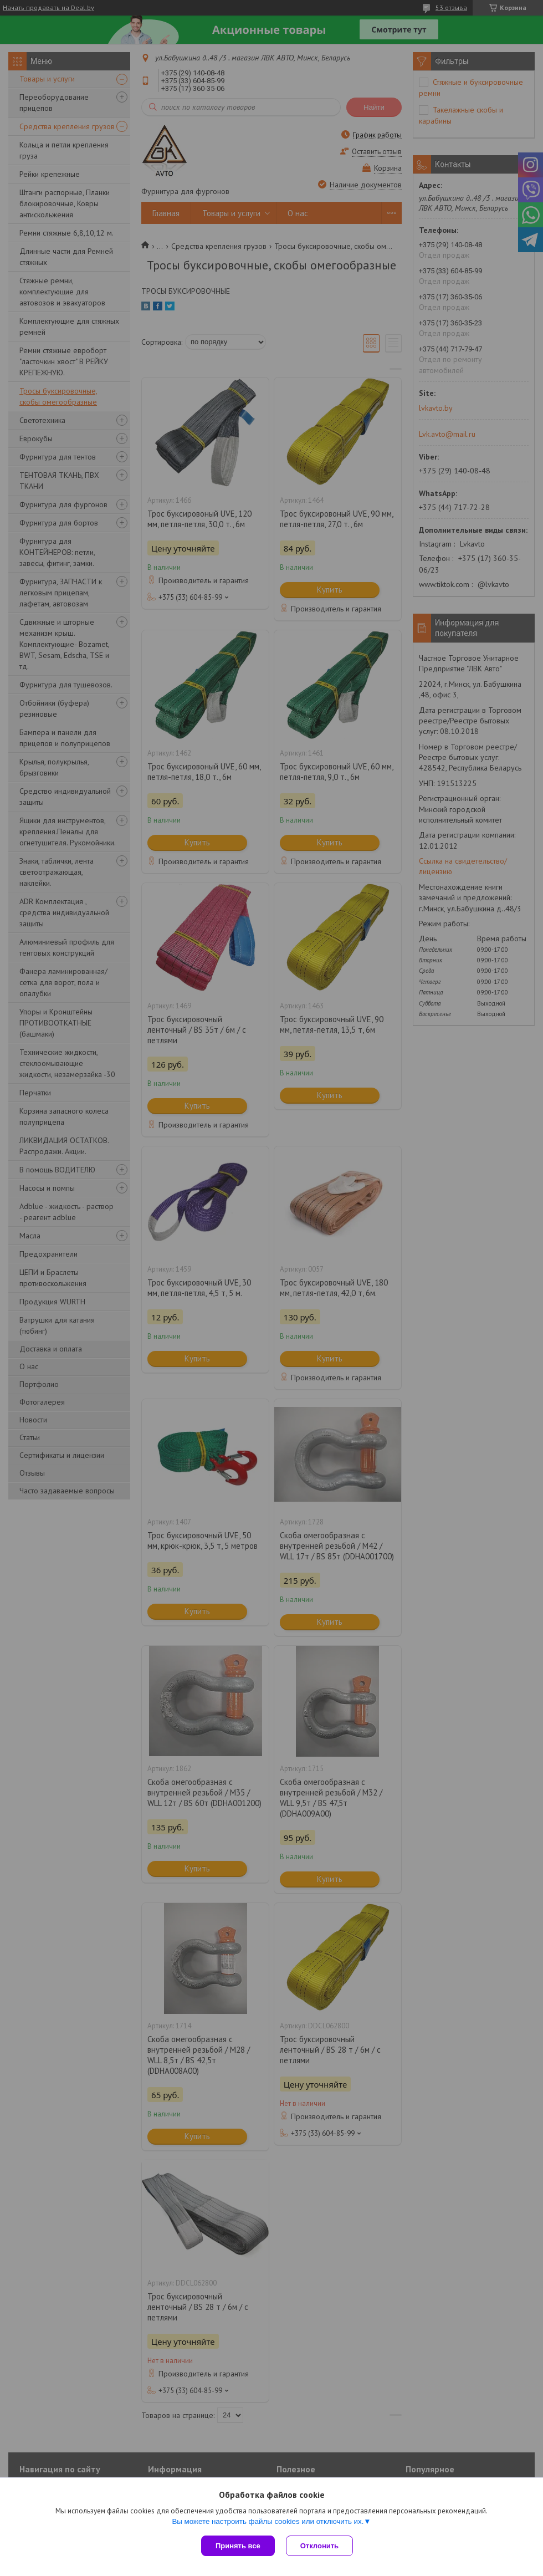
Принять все (238, 2546)
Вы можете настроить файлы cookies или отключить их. (267, 2521)
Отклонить (319, 2546)
